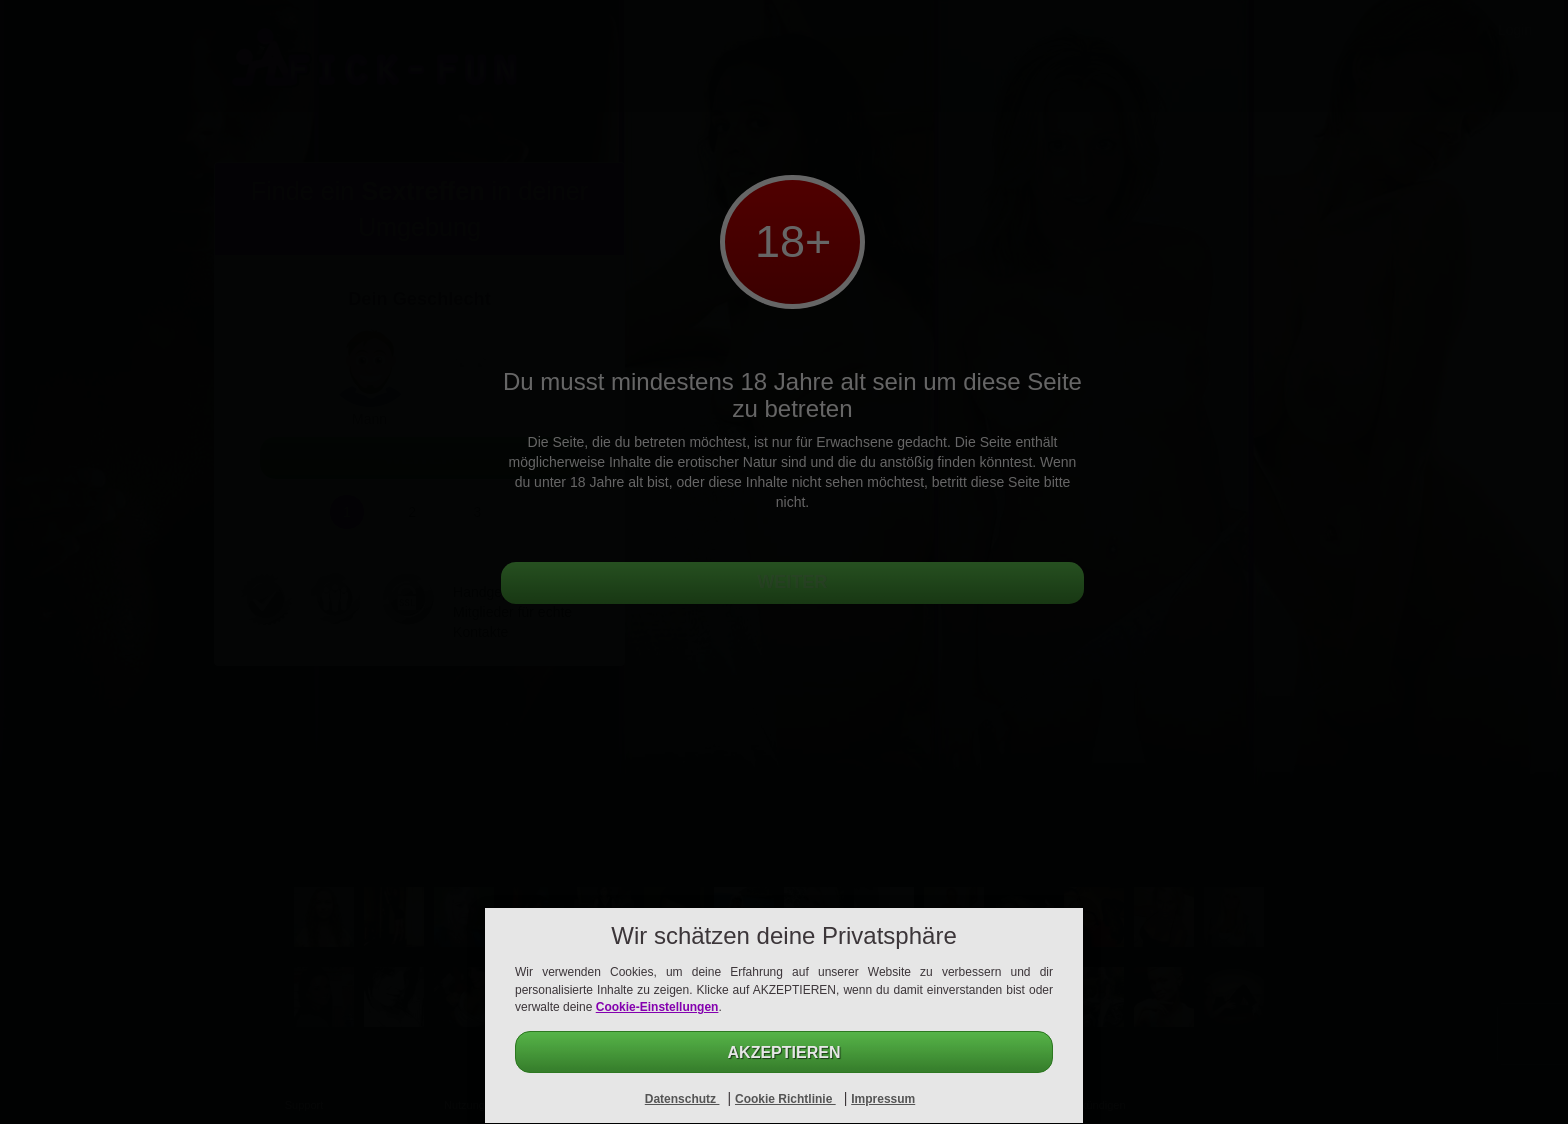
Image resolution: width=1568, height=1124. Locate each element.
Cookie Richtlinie (785, 1099)
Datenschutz (682, 1099)
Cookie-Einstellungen (657, 1007)
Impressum (883, 1099)
